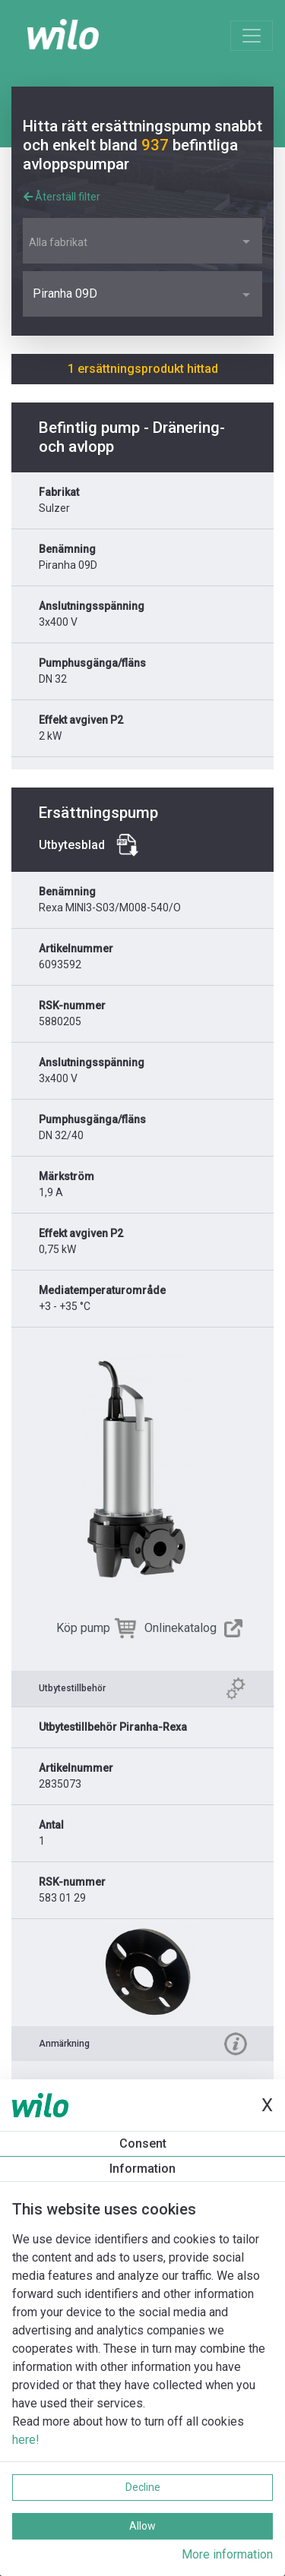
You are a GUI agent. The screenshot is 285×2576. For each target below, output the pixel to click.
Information (142, 2168)
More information (227, 2554)
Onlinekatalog (180, 1628)
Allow (142, 2526)
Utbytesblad (72, 845)
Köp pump (83, 1628)
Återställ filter (62, 197)
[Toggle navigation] (251, 36)
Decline (142, 2487)
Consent (142, 2143)
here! (26, 2439)
